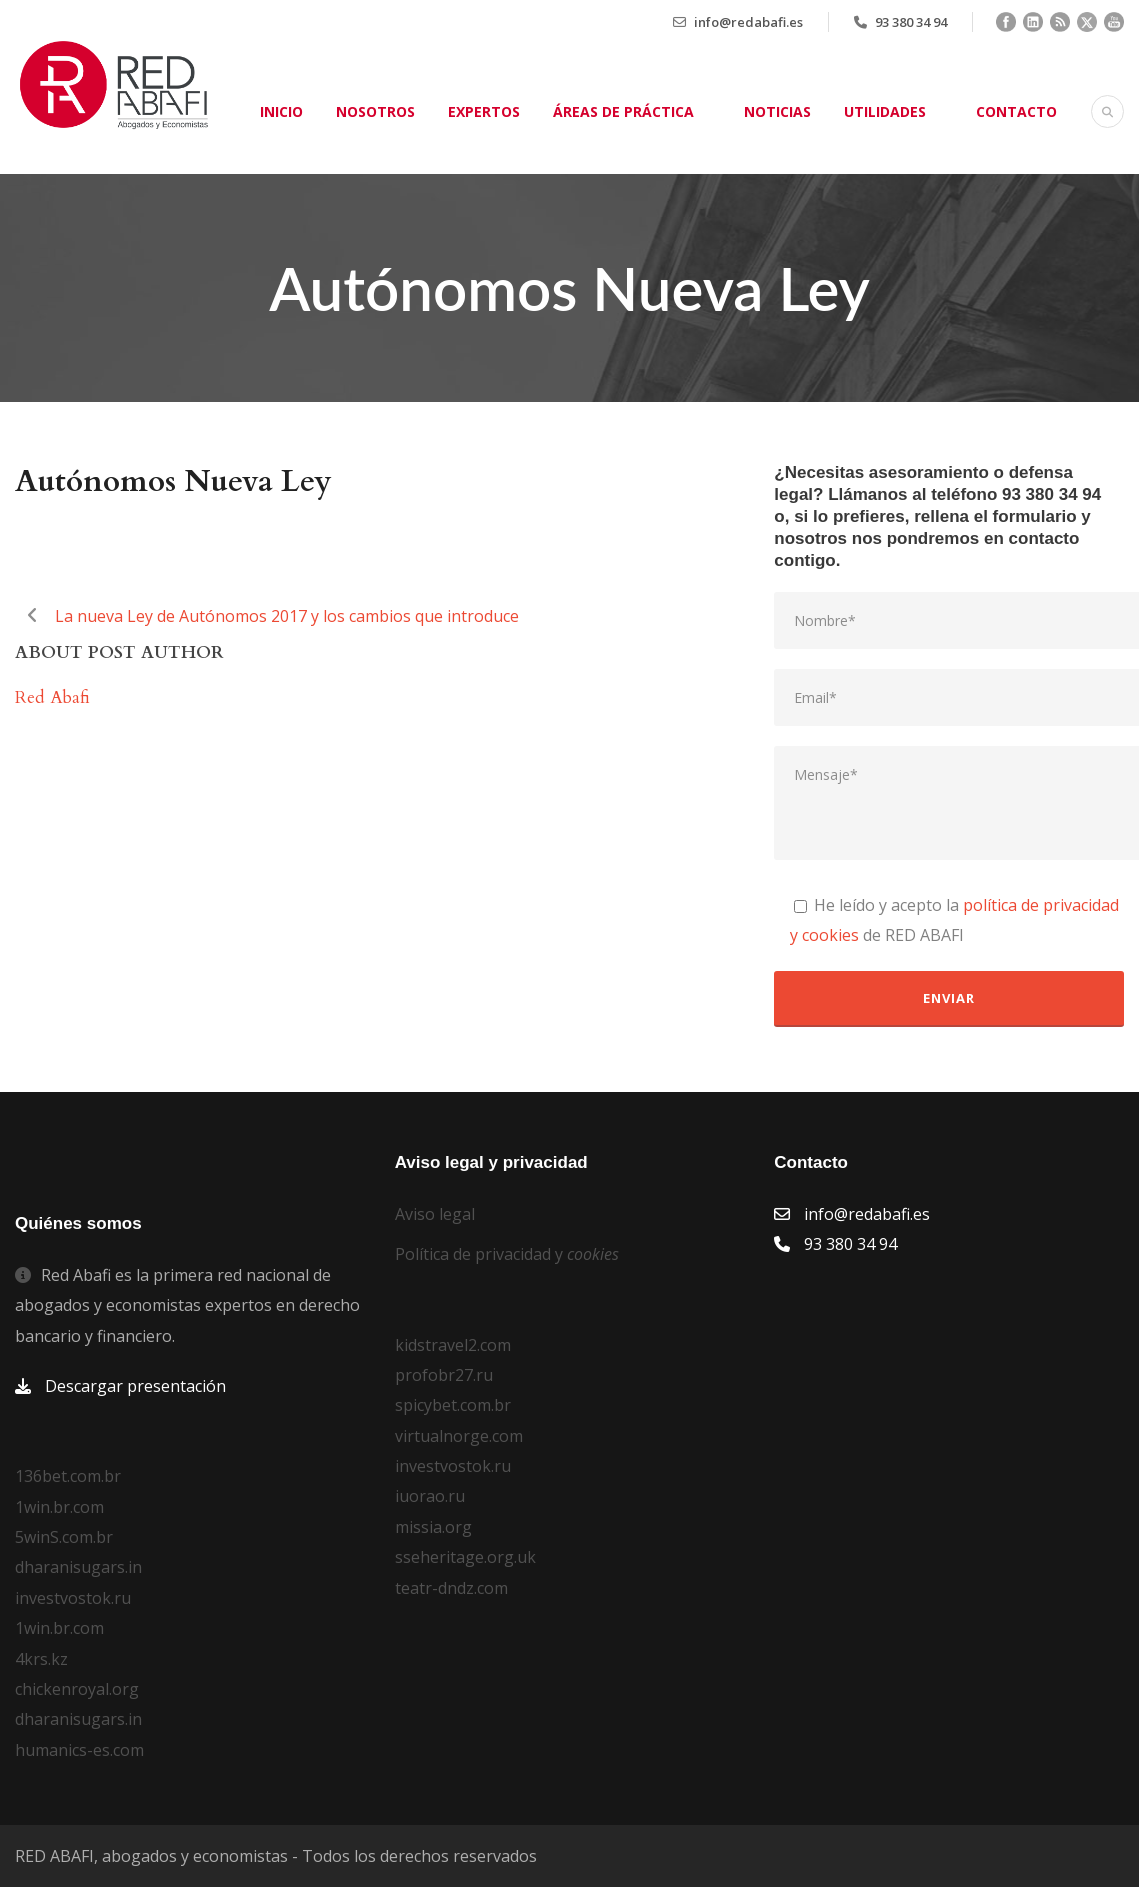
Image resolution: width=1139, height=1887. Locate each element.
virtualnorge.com (459, 1436)
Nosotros (375, 111)
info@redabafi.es (748, 22)
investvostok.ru (73, 1598)
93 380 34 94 (911, 22)
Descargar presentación (135, 1386)
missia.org (433, 1527)
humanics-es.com (79, 1750)
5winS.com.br (64, 1537)
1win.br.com (59, 1507)
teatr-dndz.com (451, 1588)
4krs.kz (41, 1659)
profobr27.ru (444, 1375)
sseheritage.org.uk (465, 1557)
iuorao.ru (430, 1496)
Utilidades (885, 111)
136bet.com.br (68, 1476)
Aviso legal (435, 1214)
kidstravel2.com (453, 1345)
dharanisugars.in (78, 1567)
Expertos (484, 111)
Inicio (281, 111)
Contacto (1016, 111)
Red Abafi (52, 697)
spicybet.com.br (453, 1405)
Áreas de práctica (623, 111)
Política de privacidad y (507, 1254)
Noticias (777, 111)
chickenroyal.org (77, 1689)
